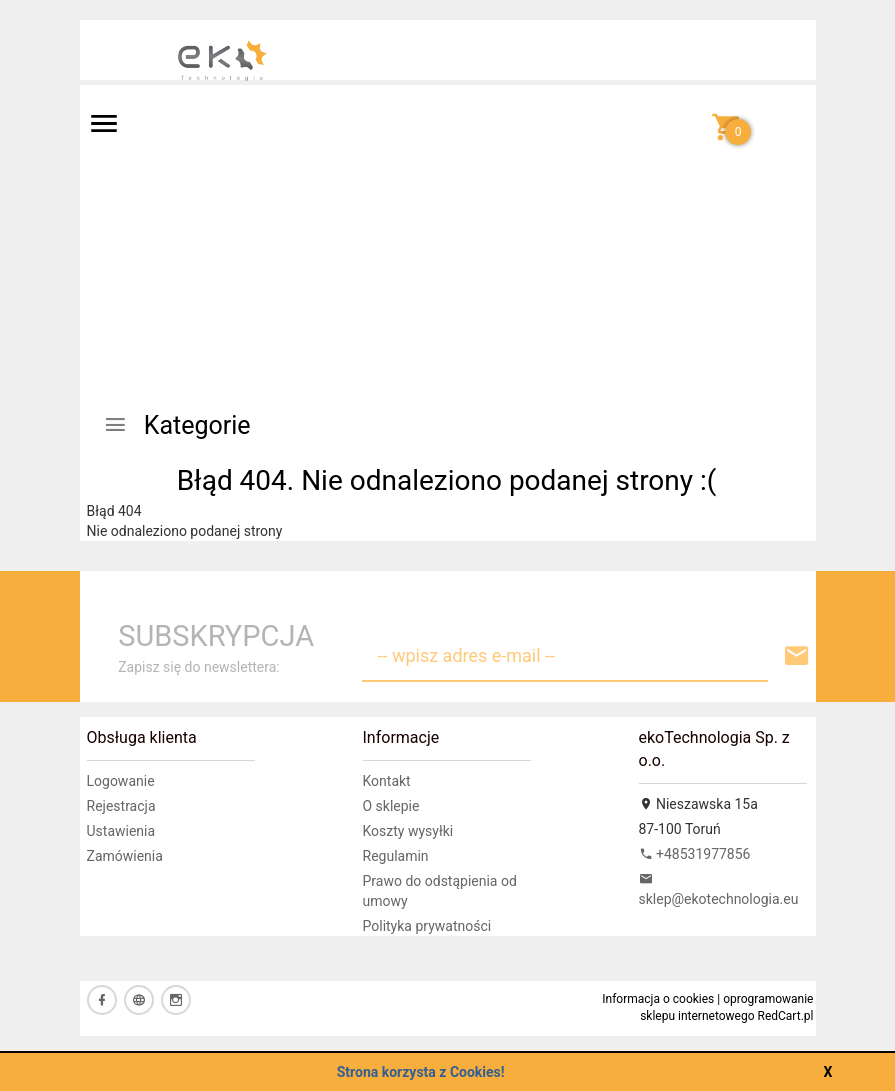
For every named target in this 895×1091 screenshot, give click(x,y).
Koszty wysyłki (408, 831)
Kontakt (387, 781)
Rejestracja (121, 806)
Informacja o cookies (658, 999)
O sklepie (391, 806)
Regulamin (396, 856)
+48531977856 (695, 854)
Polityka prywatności (427, 926)
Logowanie (121, 781)
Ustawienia (121, 831)
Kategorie (177, 425)
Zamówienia (125, 856)
